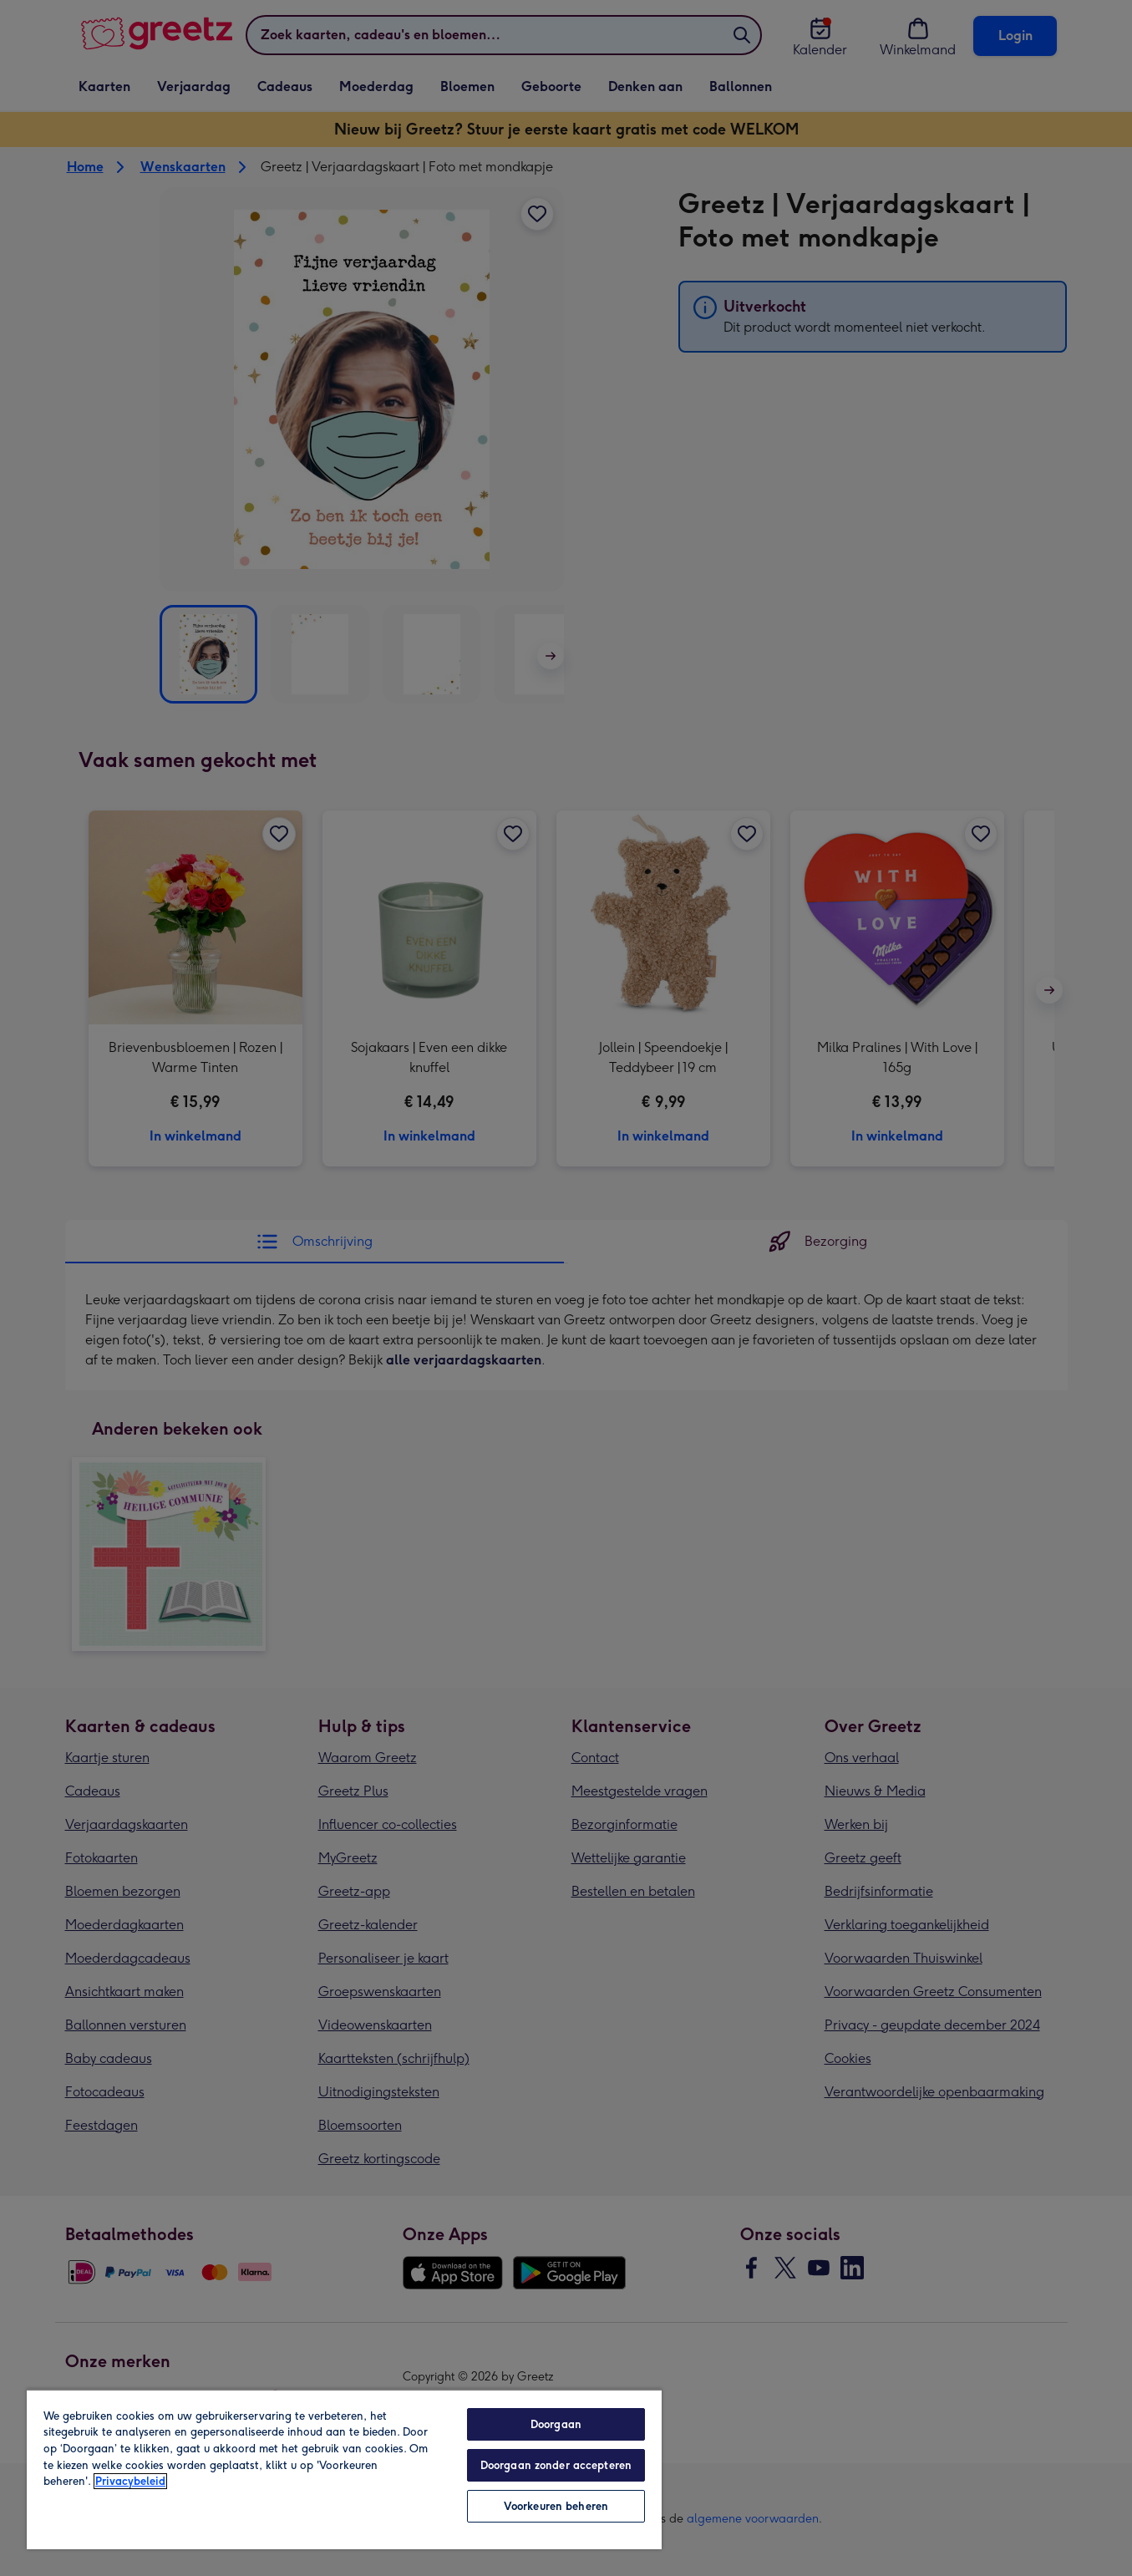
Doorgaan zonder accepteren (556, 2465)
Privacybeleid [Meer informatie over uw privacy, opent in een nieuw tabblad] (130, 2481)
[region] (344, 2469)
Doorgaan (555, 2424)
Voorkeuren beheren (556, 2506)
